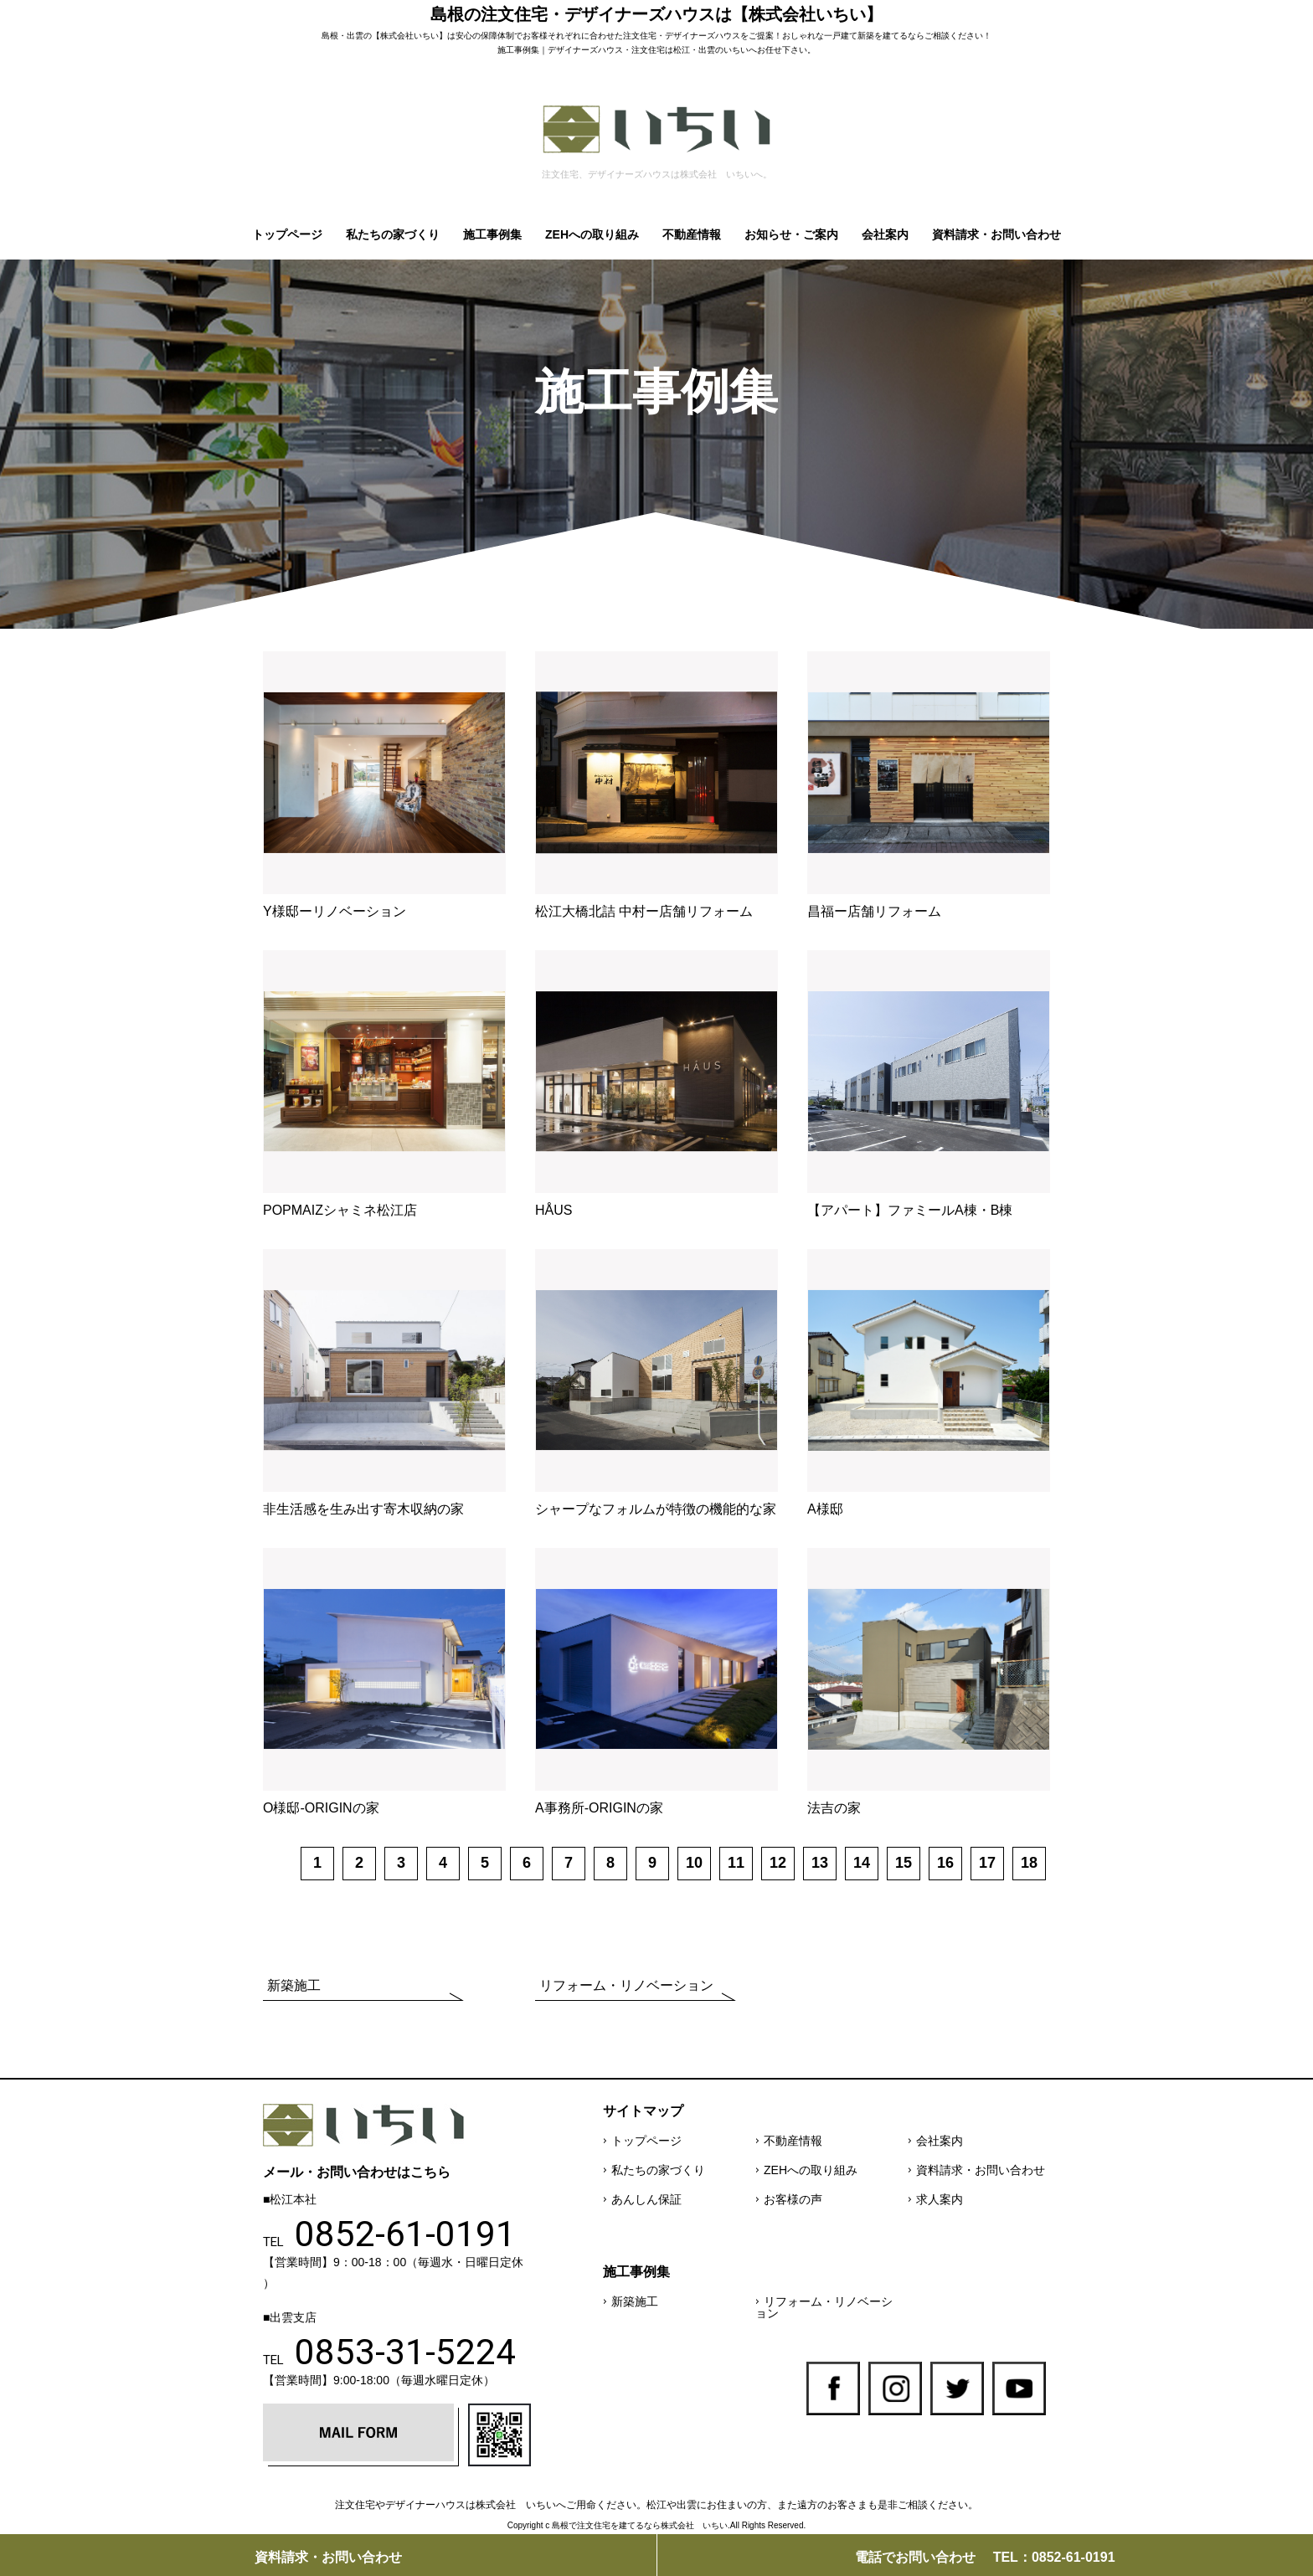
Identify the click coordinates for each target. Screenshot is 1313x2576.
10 (694, 1862)
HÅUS (553, 1210)
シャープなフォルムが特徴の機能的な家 (655, 1509)
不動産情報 (691, 234)
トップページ (287, 234)
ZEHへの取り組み (592, 234)
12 (778, 1862)
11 (736, 1862)
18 (1029, 1862)
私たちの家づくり (393, 234)
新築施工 (294, 1985)
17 (987, 1862)
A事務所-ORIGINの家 (599, 1808)
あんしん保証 (646, 2199)
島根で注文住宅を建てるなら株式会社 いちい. (641, 2525)
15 (903, 1862)
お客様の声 (793, 2199)
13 (819, 1862)
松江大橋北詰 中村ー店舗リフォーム (644, 911)
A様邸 (825, 1509)
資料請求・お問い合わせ (996, 234)
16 (945, 1862)
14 (861, 1862)
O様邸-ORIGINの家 (321, 1808)
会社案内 (885, 234)
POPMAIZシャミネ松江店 (340, 1210)
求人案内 (939, 2199)
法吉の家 (834, 1808)
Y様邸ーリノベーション (334, 911)
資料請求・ (328, 2557)
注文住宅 (639, 35)
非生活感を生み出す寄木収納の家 (363, 1509)
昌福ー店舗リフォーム (874, 911)
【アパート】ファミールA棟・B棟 (909, 1210)
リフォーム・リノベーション (626, 1985)
